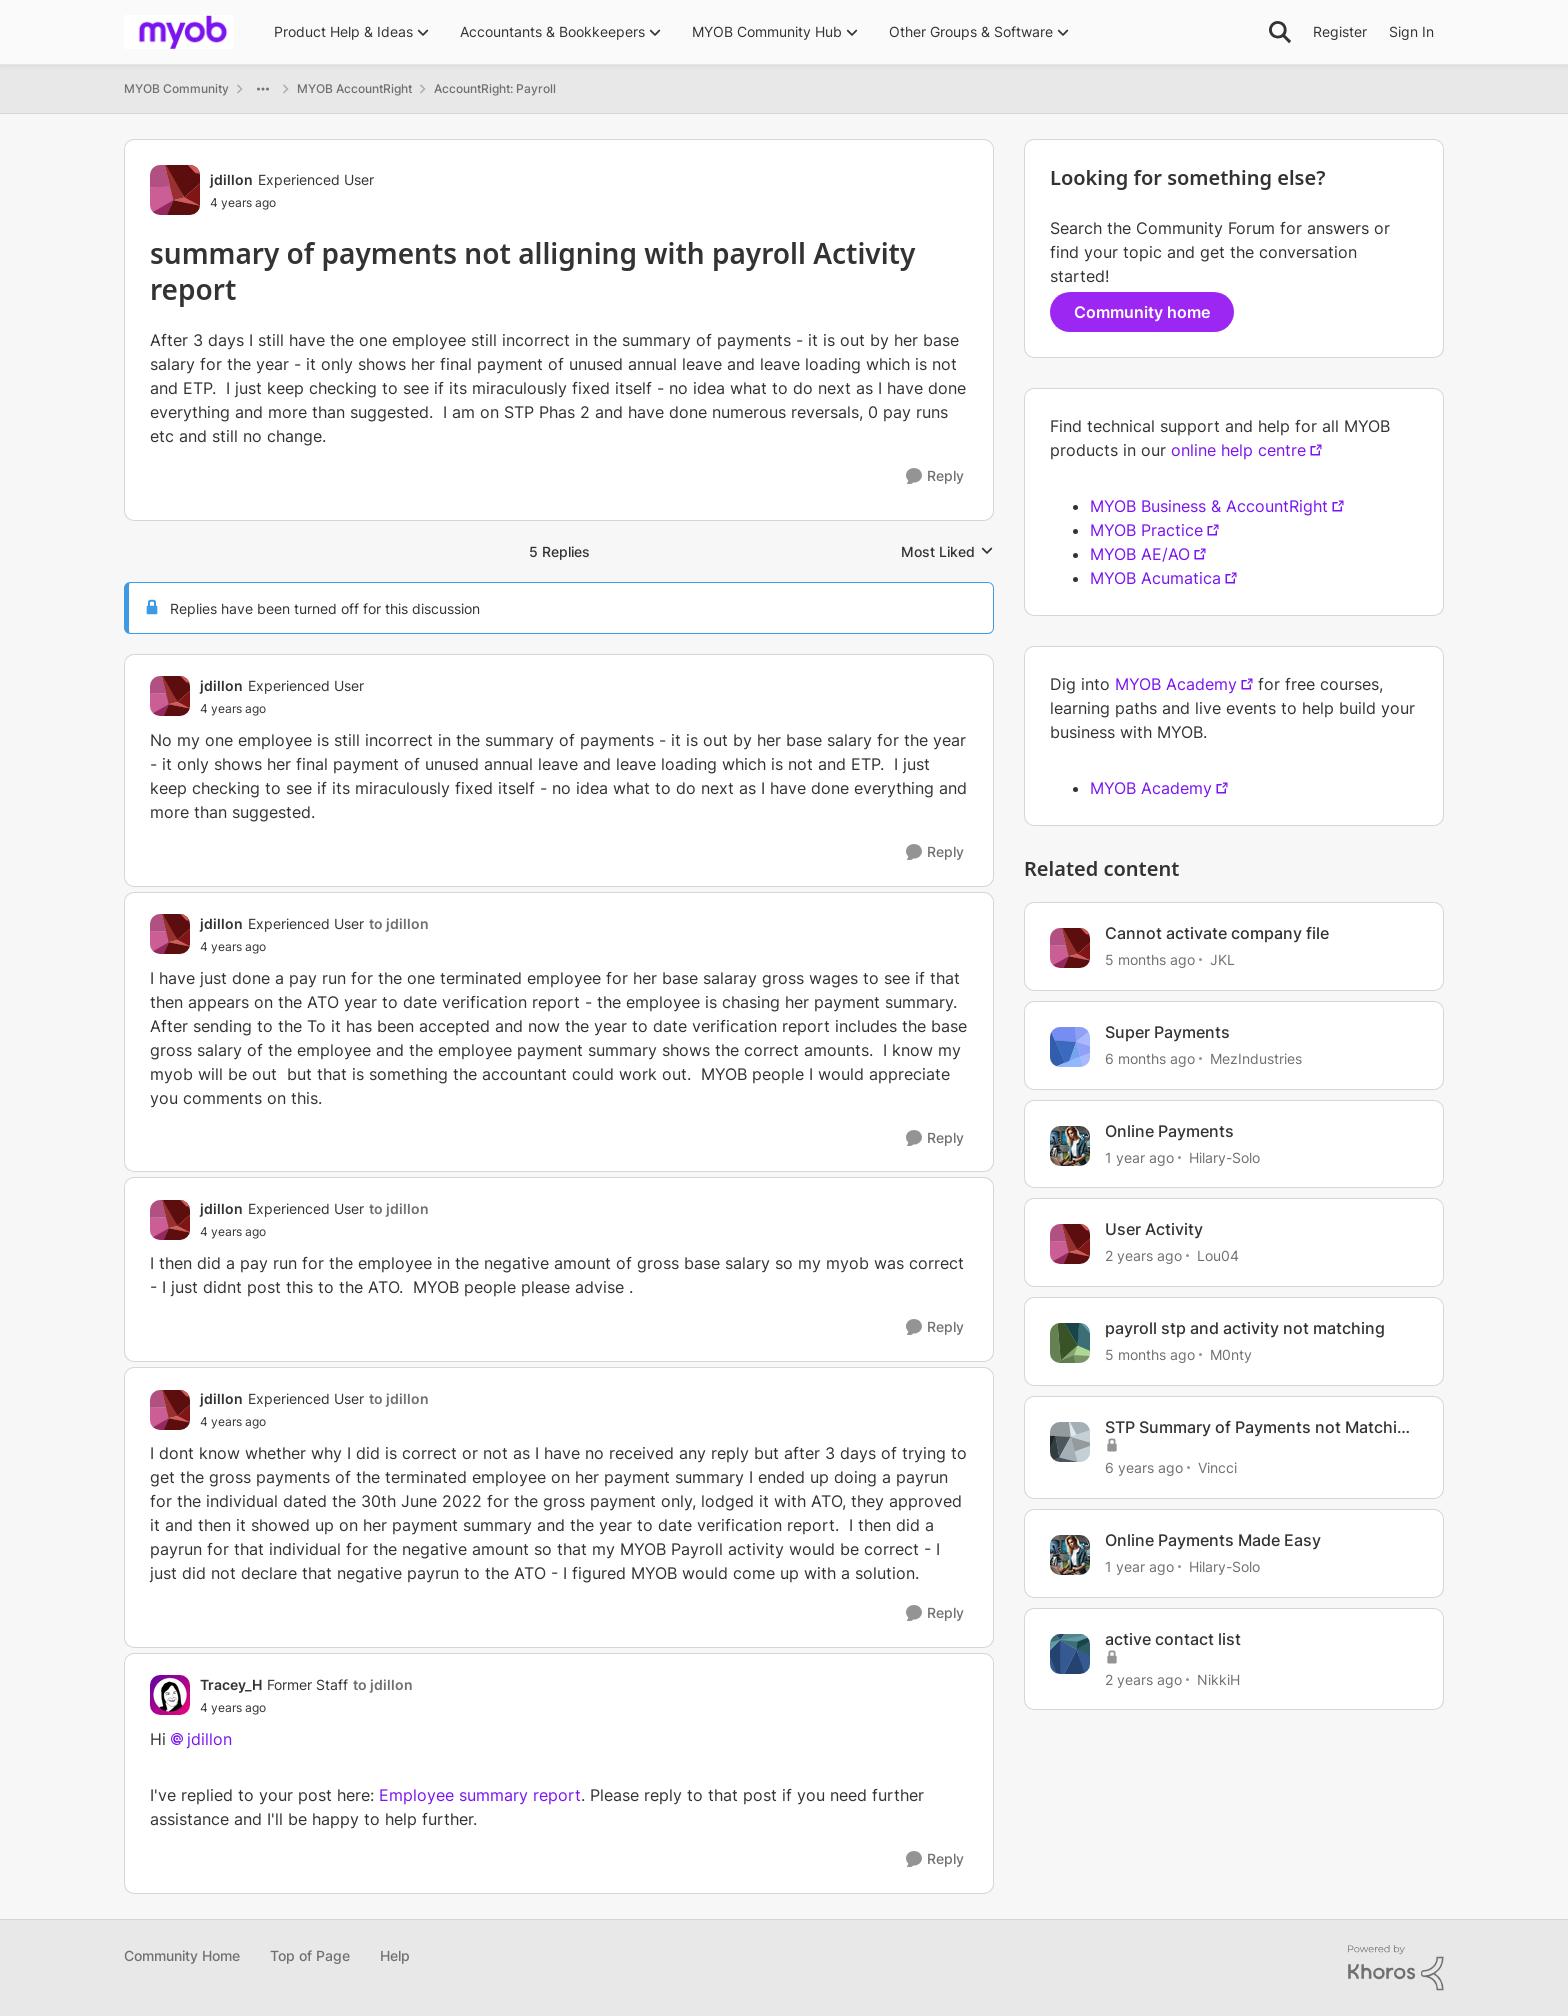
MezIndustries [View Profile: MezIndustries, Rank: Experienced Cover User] (1256, 1058)
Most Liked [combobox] (947, 552)
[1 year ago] (1139, 1156)
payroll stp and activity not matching (1245, 1328)
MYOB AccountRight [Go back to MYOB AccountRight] (354, 88)
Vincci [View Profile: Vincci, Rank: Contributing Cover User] (1217, 1467)
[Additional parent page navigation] (263, 89)
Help (395, 1955)
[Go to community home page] (179, 32)
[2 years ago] (1143, 1255)
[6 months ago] (1150, 1058)
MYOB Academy (1176, 684)
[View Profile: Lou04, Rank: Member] (1070, 1244)
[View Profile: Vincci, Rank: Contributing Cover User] (1070, 1442)
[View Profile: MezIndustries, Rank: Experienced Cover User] (1070, 1047)
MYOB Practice (1146, 530)
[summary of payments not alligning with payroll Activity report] (282, 709)
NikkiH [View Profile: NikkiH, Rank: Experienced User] (1218, 1678)
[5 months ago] (1150, 959)
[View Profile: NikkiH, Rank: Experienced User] (1070, 1654)
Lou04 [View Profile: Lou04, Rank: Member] (1218, 1255)
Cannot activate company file (1217, 933)
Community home (1142, 312)
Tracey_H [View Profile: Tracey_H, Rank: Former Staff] (231, 1684)
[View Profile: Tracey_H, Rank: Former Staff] (170, 1695)
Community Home (182, 1955)
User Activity (1154, 1229)
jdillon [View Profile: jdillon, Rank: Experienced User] (231, 179)
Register (1340, 31)
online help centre (1238, 450)
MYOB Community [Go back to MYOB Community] (176, 88)
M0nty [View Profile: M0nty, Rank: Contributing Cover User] (1231, 1354)
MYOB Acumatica (1155, 578)
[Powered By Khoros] (1396, 1968)
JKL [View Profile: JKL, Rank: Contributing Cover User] (1222, 959)
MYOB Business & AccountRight (1209, 506)
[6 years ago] (1144, 1467)
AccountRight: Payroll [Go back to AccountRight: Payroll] (495, 88)
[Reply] (935, 476)
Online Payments (1169, 1131)
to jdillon (399, 923)
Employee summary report (480, 1795)
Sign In (1411, 31)
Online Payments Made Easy (1213, 1540)
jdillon (209, 1739)
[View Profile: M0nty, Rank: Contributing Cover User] (1070, 1343)
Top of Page (310, 1955)
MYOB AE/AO (1140, 554)
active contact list (1173, 1639)
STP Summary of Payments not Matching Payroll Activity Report (1261, 1427)
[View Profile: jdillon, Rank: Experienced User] (175, 190)
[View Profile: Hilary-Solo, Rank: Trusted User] (1070, 1146)
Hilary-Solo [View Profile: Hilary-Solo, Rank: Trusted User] (1224, 1156)
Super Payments (1167, 1032)
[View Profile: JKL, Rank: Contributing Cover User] (1070, 948)
